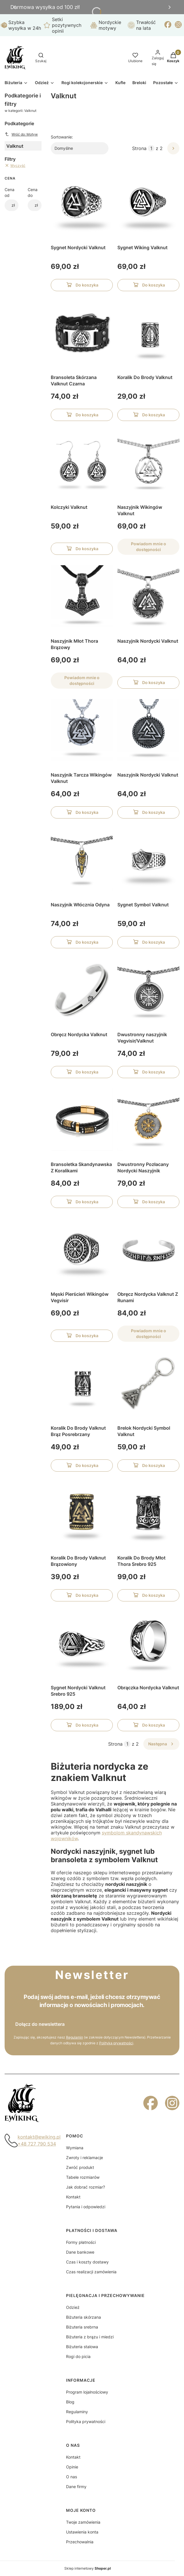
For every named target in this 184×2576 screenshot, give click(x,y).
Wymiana (74, 2147)
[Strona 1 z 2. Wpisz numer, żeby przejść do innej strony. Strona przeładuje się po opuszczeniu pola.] (151, 148)
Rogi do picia (78, 2356)
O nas (71, 2476)
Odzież (73, 2307)
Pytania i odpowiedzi (85, 2206)
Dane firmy (76, 2486)
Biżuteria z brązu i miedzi (90, 2336)
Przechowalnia (79, 2541)
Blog (70, 2401)
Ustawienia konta (82, 2531)
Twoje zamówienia (83, 2522)
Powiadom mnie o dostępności (148, 546)
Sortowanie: (62, 136)
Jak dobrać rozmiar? (85, 2187)
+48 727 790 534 (37, 2144)
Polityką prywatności (116, 2043)
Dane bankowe (80, 2252)
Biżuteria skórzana (83, 2317)
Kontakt (73, 2196)
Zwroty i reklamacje (84, 2157)
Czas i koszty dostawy (87, 2261)
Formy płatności (81, 2242)
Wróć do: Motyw (21, 134)
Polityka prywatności (85, 2421)
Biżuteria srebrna (82, 2326)
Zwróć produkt (80, 2167)
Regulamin (74, 2037)
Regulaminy (77, 2411)
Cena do (32, 192)
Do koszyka (81, 286)
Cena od (9, 192)
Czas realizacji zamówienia (91, 2271)
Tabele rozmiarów (82, 2177)
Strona (139, 148)
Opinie (72, 2466)
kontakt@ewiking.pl (39, 2137)
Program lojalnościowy (87, 2392)
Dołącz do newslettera (40, 2024)
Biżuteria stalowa (82, 2346)
